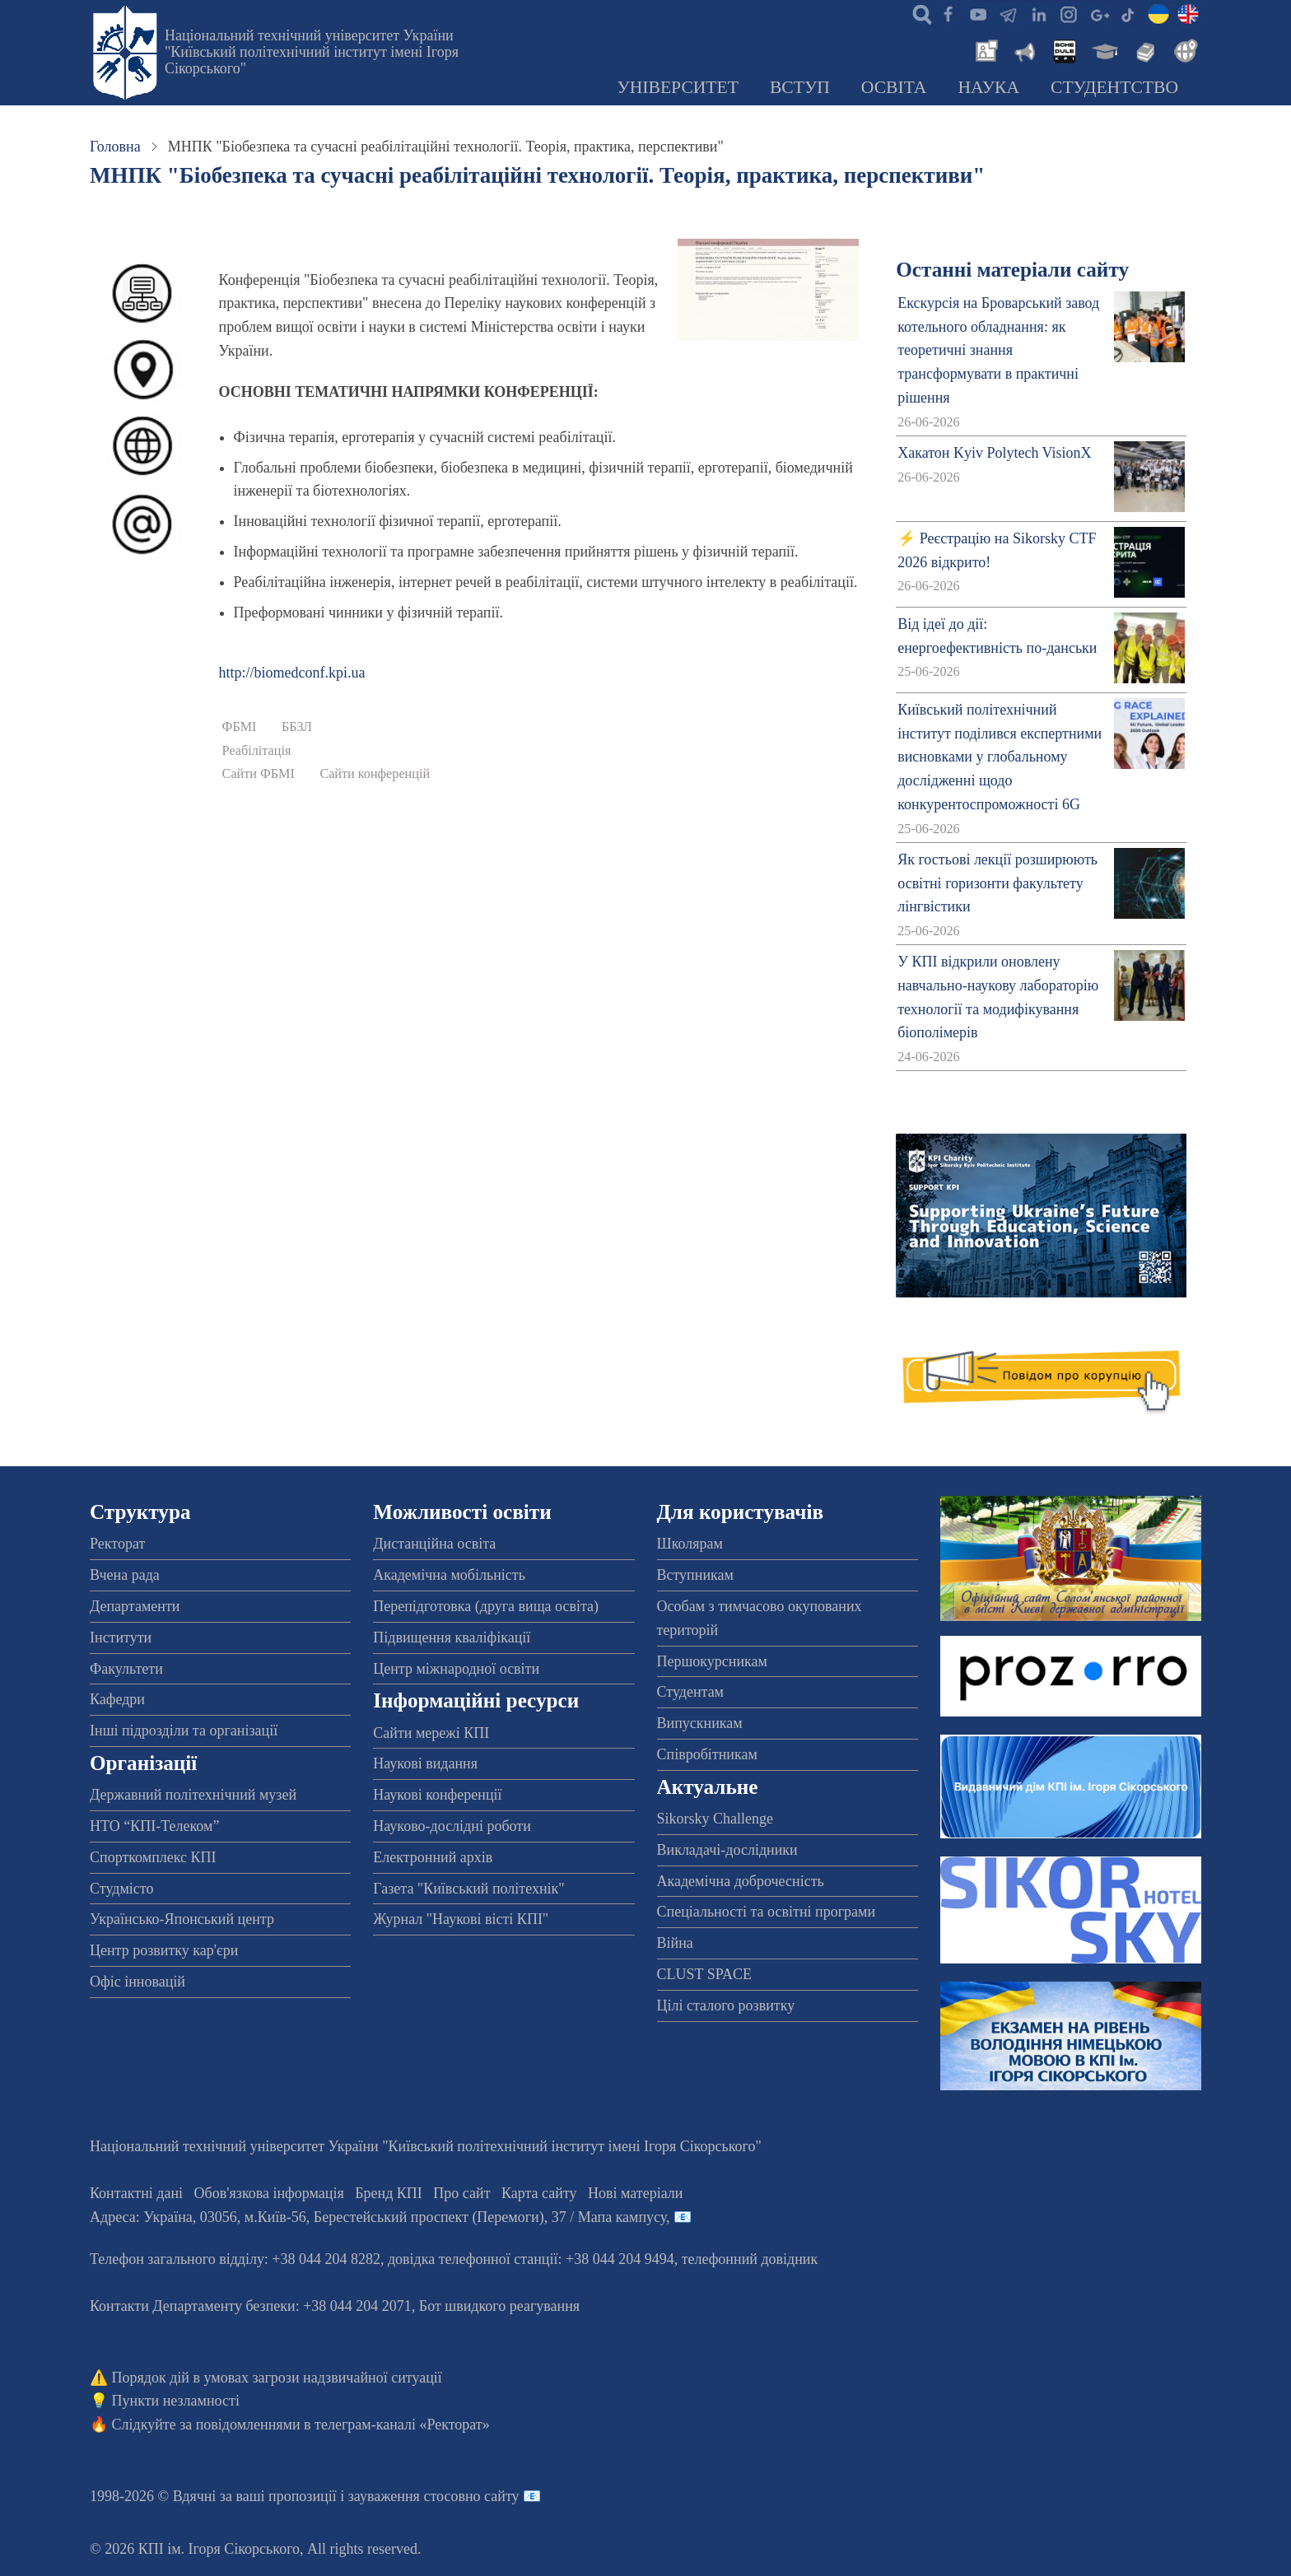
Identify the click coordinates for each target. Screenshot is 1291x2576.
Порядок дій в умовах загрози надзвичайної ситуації (277, 2377)
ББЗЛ (297, 727)
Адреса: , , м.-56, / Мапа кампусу (378, 2217)
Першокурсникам (712, 1661)
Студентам (691, 1692)
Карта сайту (539, 2193)
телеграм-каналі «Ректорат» (402, 2424)
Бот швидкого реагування (499, 2306)
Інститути (120, 1637)
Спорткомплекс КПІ (153, 1857)
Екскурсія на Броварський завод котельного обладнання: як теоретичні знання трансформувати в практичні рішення (998, 350)
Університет (678, 87)
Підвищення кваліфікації (451, 1637)
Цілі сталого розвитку (726, 2005)
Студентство (1114, 87)
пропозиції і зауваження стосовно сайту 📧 (404, 2496)
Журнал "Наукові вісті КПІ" (460, 1919)
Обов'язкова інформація (269, 2193)
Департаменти (134, 1606)
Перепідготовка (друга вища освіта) (486, 1606)
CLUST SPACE (705, 1974)
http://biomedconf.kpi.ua (292, 672)
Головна (115, 146)
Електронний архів (432, 1857)
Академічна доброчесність (740, 1881)
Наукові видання (425, 1763)
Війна (675, 1943)
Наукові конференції (437, 1794)
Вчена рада (125, 1575)
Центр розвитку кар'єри (164, 1950)
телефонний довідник (750, 2259)
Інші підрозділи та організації (183, 1730)
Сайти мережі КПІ (431, 1733)
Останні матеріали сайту (1012, 270)
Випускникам (700, 1723)
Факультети (126, 1669)
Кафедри (117, 1699)
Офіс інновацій (137, 1981)
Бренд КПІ (388, 2193)
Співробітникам (707, 1754)
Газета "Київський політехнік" (468, 1888)
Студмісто (121, 1888)
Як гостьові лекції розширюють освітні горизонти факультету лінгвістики (997, 883)
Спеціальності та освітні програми (766, 1911)
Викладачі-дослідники (727, 1850)
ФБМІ (239, 727)
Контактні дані (136, 2193)
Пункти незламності (176, 2400)
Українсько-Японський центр (182, 1919)
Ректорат (117, 1543)
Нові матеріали (635, 2193)
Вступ (800, 87)
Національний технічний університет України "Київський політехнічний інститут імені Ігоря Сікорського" (312, 52)
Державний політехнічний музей (193, 1794)
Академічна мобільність (449, 1575)
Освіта (894, 87)
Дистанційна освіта (434, 1543)
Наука (988, 87)
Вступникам (695, 1575)
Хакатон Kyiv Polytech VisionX (994, 453)
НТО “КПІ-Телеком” (154, 1826)
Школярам (690, 1543)
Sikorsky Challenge (715, 1818)
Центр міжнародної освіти (456, 1669)
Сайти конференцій (374, 773)
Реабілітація (256, 750)
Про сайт (461, 2193)
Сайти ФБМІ (258, 773)
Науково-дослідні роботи (452, 1826)
